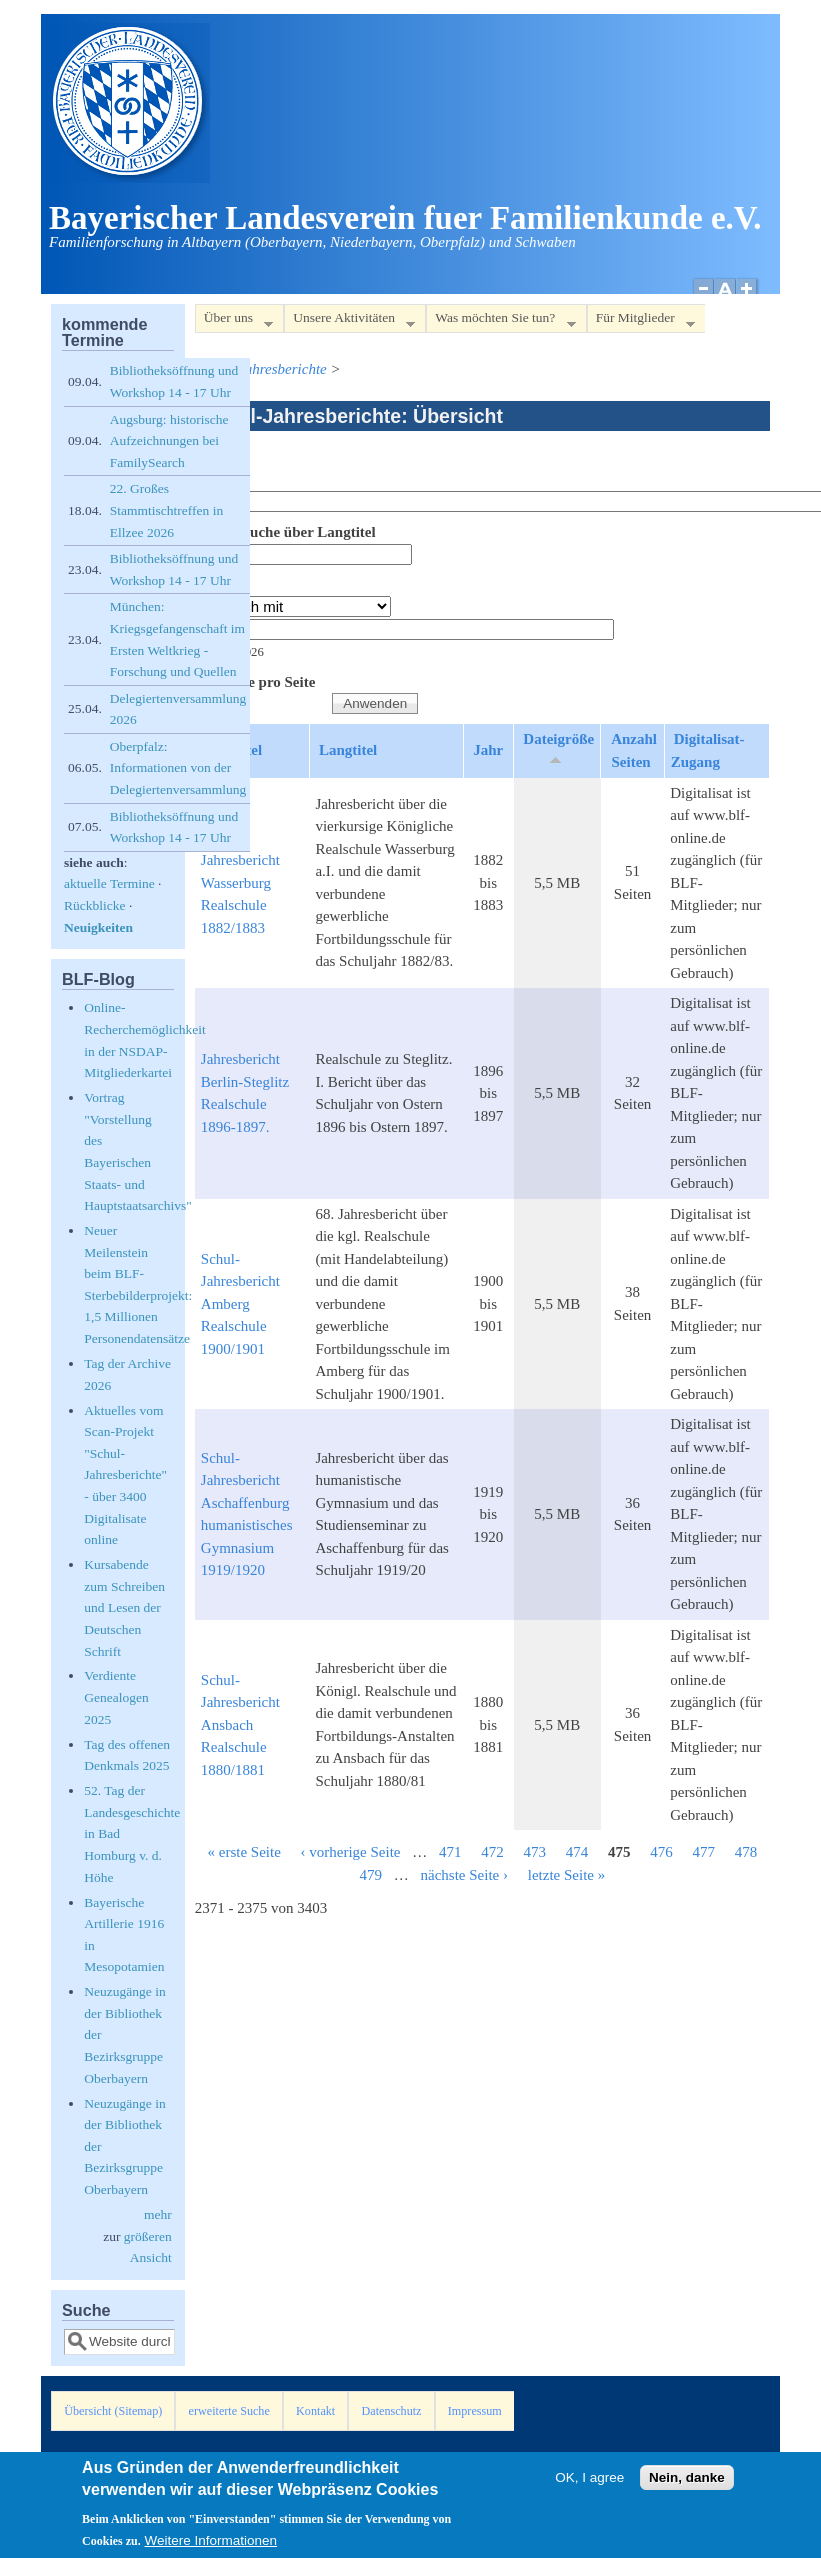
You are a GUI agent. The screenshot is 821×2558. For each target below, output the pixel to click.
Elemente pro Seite (255, 682)
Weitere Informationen (211, 2544)
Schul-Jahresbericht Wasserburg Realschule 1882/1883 (240, 883)
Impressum (475, 2411)
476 (661, 1852)
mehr (158, 2214)
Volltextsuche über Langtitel (285, 532)
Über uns (234, 321)
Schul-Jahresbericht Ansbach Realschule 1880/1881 (240, 1725)
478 (746, 1852)
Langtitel (348, 750)
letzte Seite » (566, 1875)
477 (704, 1852)
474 (577, 1852)
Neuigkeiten (98, 927)
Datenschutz (392, 2411)
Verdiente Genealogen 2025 (116, 1697)
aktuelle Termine (109, 883)
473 (535, 1852)
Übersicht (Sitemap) (113, 2411)
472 (492, 1852)
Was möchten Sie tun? (500, 321)
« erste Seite (243, 1852)
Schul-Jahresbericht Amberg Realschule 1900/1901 (240, 1304)
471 (450, 1852)
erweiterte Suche (229, 2411)
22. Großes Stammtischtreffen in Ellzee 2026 (166, 510)
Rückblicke (94, 905)
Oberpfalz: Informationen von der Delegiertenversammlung (178, 768)
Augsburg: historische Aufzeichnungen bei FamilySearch (169, 441)
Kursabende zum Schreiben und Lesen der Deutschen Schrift (124, 1607)
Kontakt (315, 2411)
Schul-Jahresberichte (263, 369)
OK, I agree (589, 2481)
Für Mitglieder (641, 321)
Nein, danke (687, 2481)
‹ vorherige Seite (351, 1852)
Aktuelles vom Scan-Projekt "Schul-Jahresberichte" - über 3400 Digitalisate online (125, 1475)
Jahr (210, 585)
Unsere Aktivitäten (349, 321)
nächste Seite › (464, 1875)
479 (371, 1875)
